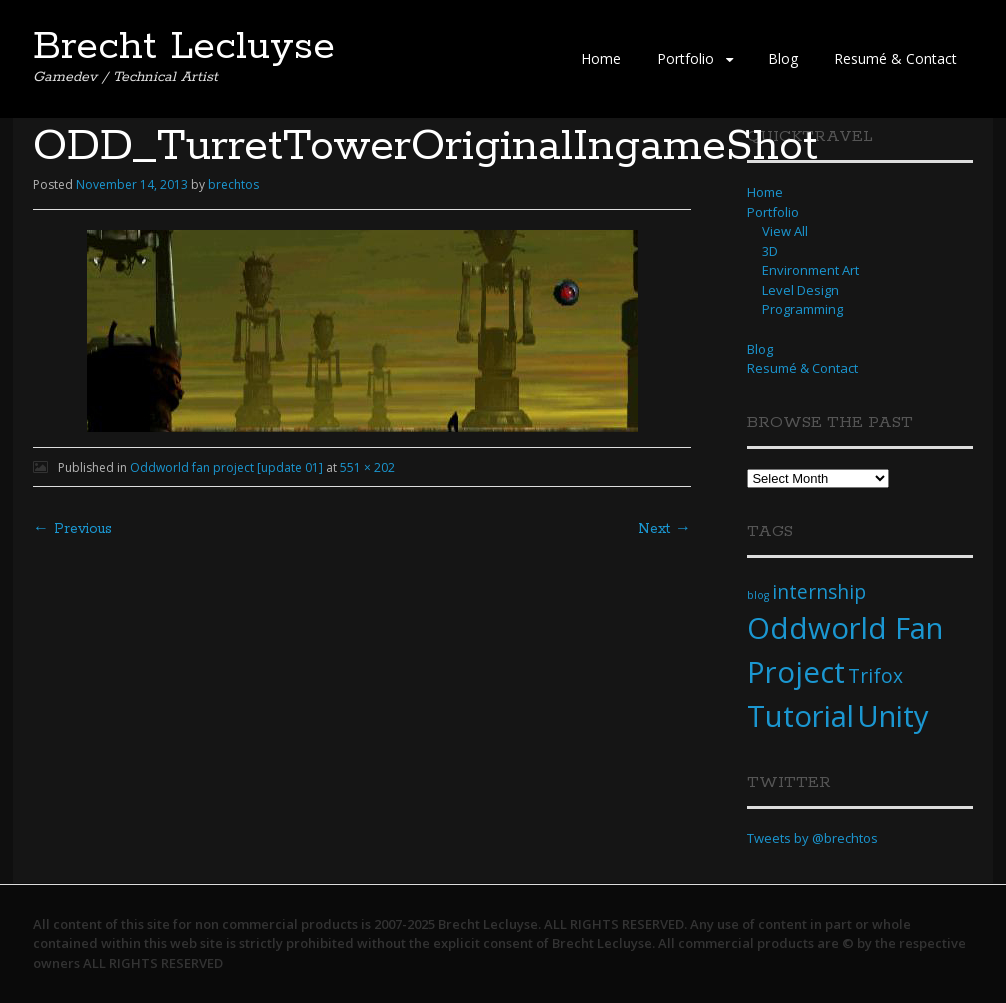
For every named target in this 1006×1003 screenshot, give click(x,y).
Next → (664, 529)
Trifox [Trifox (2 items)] (875, 676)
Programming (802, 309)
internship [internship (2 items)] (819, 592)
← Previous (72, 529)
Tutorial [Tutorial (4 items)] (800, 716)
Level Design (800, 290)
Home (601, 58)
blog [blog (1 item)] (758, 595)
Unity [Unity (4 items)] (893, 716)
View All (785, 231)
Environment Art (810, 270)
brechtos (233, 184)
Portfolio (685, 58)
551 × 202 (367, 467)
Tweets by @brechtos (812, 838)
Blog (783, 58)
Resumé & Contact (895, 58)
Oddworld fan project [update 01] (226, 467)
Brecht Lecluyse (184, 47)
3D (770, 251)
